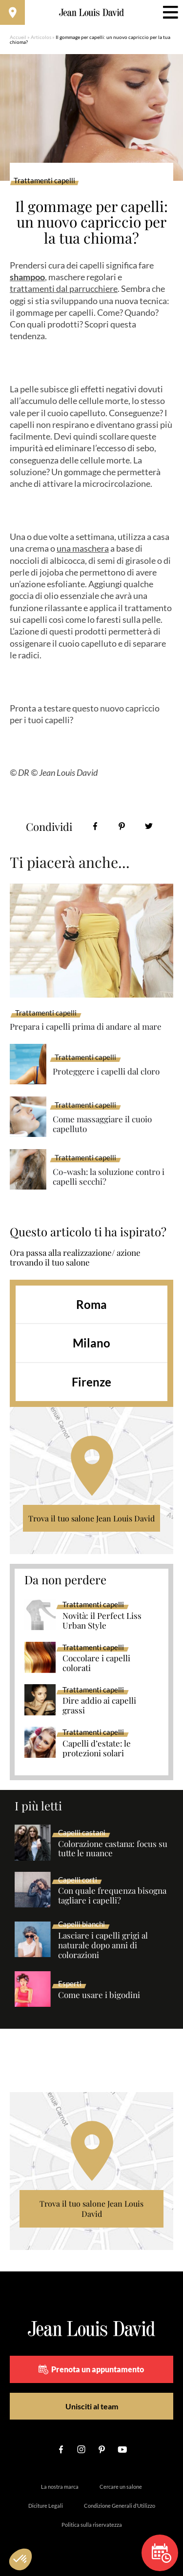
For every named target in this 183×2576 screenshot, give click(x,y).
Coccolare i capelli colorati (96, 1663)
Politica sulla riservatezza (91, 2524)
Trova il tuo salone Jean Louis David (91, 1518)
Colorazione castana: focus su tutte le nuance (112, 1849)
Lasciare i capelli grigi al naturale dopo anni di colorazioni (103, 1945)
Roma (91, 1304)
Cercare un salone (121, 2486)
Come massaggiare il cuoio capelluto (102, 1124)
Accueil (18, 37)
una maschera (83, 548)
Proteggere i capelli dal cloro (106, 1071)
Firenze (91, 1382)
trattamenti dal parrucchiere (64, 288)
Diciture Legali (45, 2505)
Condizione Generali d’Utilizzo (119, 2505)
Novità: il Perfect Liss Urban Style (102, 1621)
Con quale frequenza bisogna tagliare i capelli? (112, 1895)
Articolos (41, 37)
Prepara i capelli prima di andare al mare (86, 1026)
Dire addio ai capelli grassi (99, 1705)
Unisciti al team (91, 2406)
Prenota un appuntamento (91, 2369)
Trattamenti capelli (44, 181)
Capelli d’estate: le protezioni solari (96, 1748)
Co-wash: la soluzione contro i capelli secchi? (108, 1177)
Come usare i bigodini (99, 1995)
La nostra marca (60, 2486)
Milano (91, 1343)
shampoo (27, 276)
